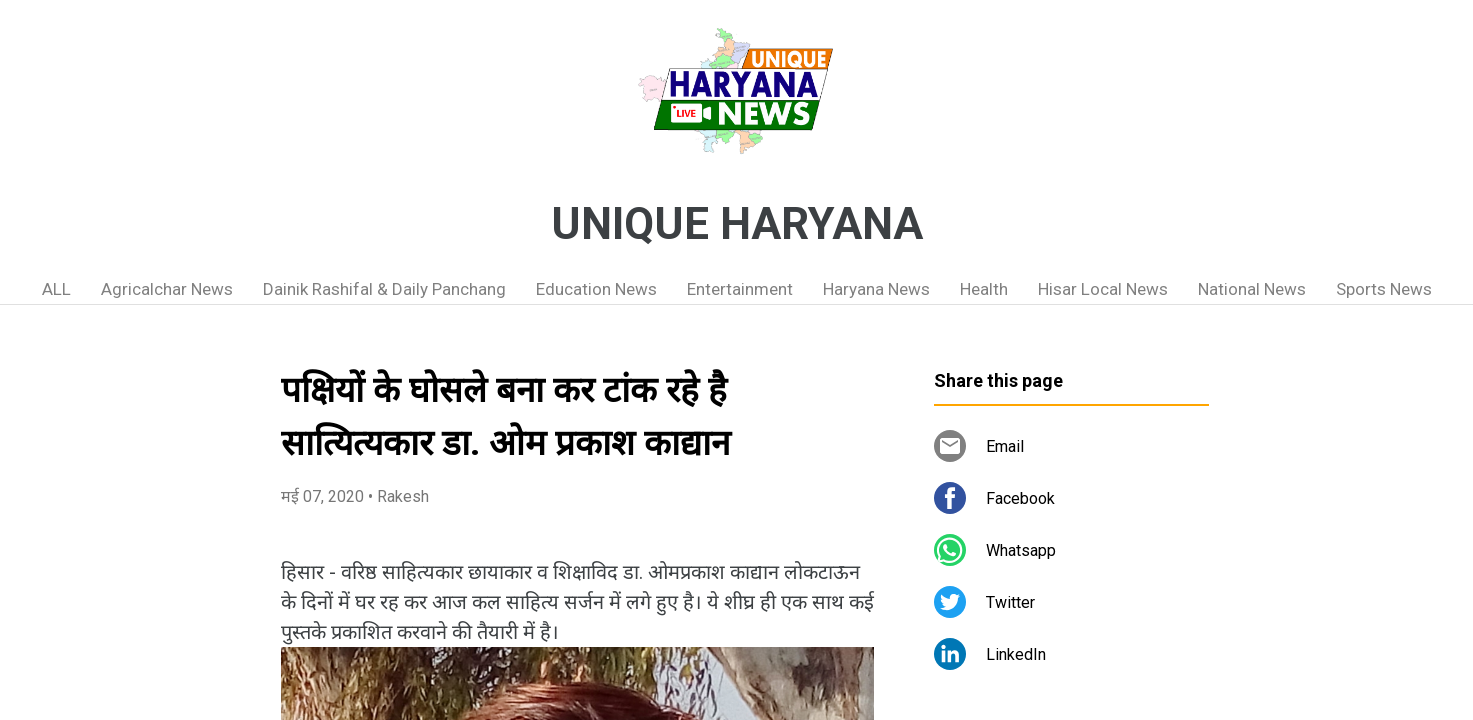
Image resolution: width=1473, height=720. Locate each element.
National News (1252, 289)
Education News (596, 289)
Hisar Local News (1103, 289)
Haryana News (876, 289)
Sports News (1384, 289)
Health (984, 289)
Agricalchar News (167, 289)
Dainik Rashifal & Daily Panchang (384, 289)
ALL (56, 289)
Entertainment (740, 289)
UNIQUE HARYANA (737, 224)
